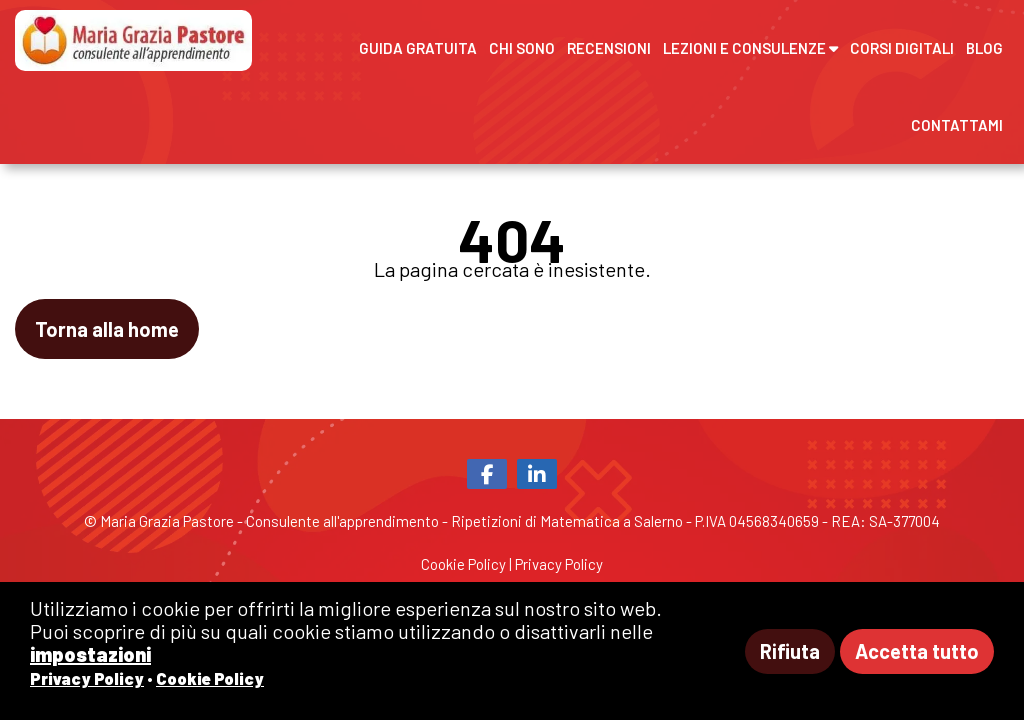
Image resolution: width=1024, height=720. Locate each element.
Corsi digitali (902, 48)
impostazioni (90, 654)
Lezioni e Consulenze (750, 48)
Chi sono (522, 48)
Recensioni (609, 48)
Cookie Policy (463, 564)
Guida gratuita (418, 48)
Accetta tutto (917, 651)
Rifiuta (790, 651)
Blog (984, 48)
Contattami (957, 125)
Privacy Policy (559, 564)
